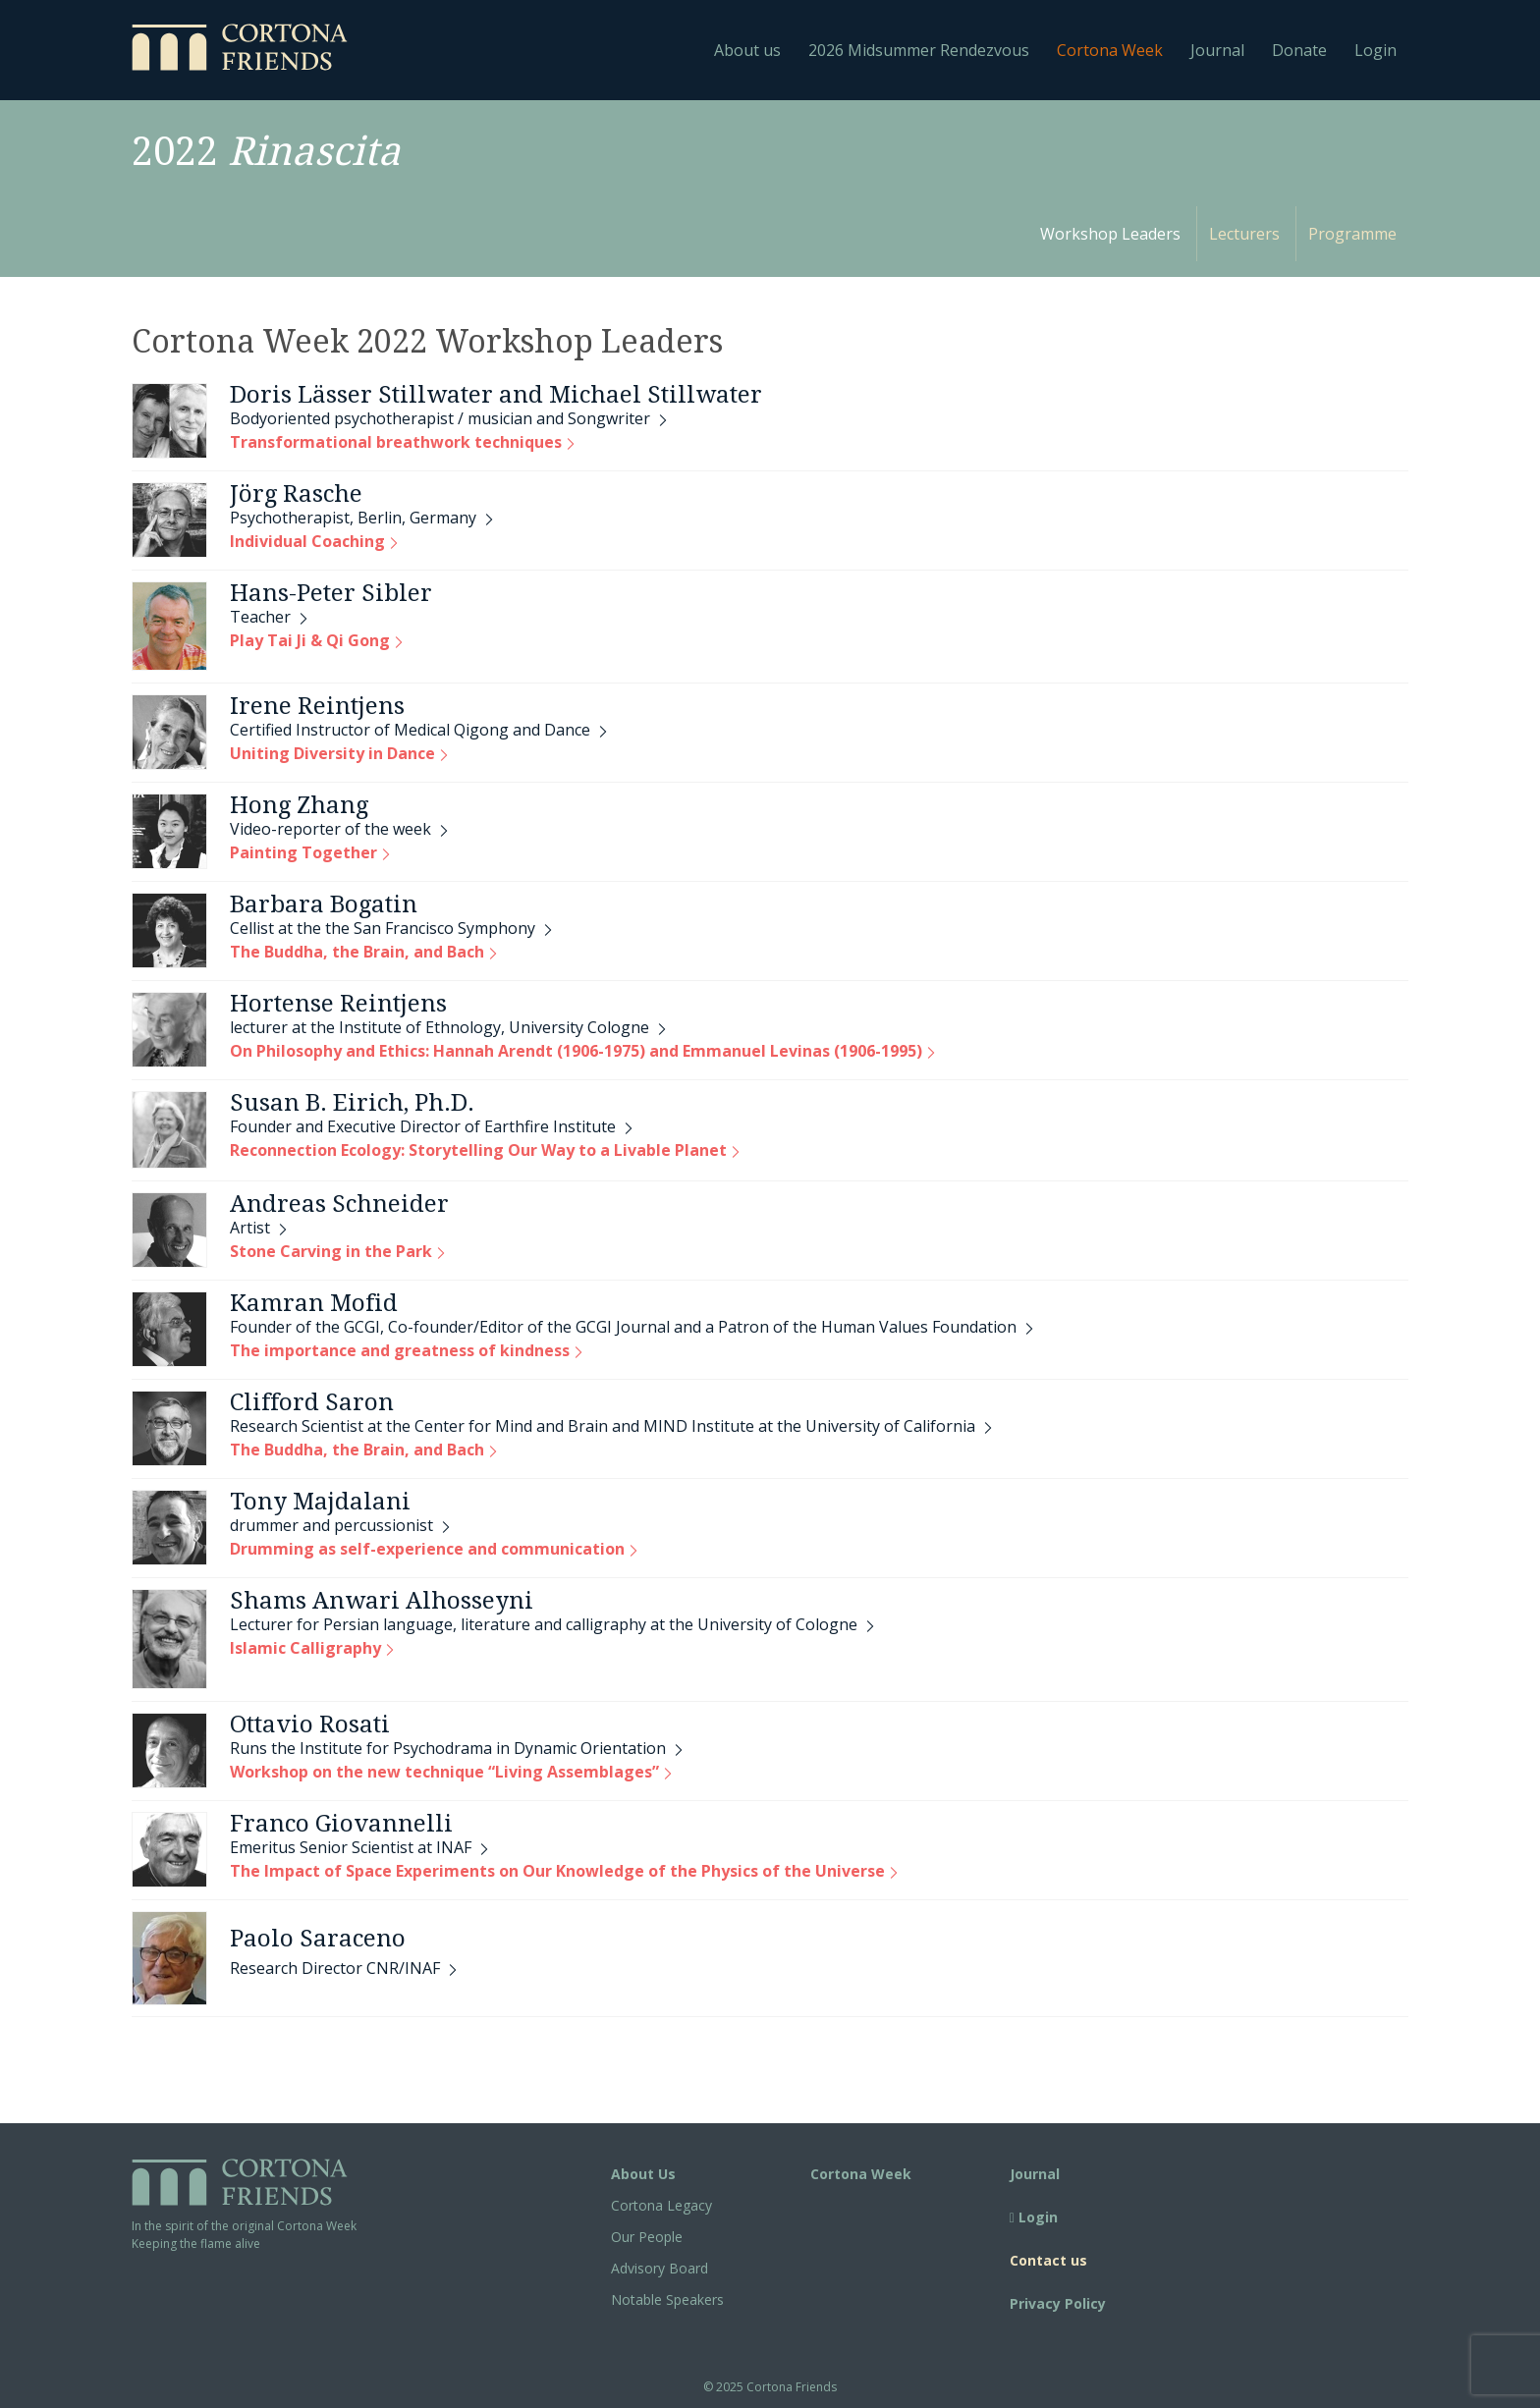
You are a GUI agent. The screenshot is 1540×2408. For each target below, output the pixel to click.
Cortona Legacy (661, 2205)
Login (1375, 50)
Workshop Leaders (1110, 234)
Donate (1299, 50)
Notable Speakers (667, 2299)
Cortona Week (1110, 50)
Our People (647, 2236)
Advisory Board (659, 2268)
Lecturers (1244, 234)
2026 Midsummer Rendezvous (918, 50)
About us (747, 50)
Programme (1352, 234)
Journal (1217, 50)
